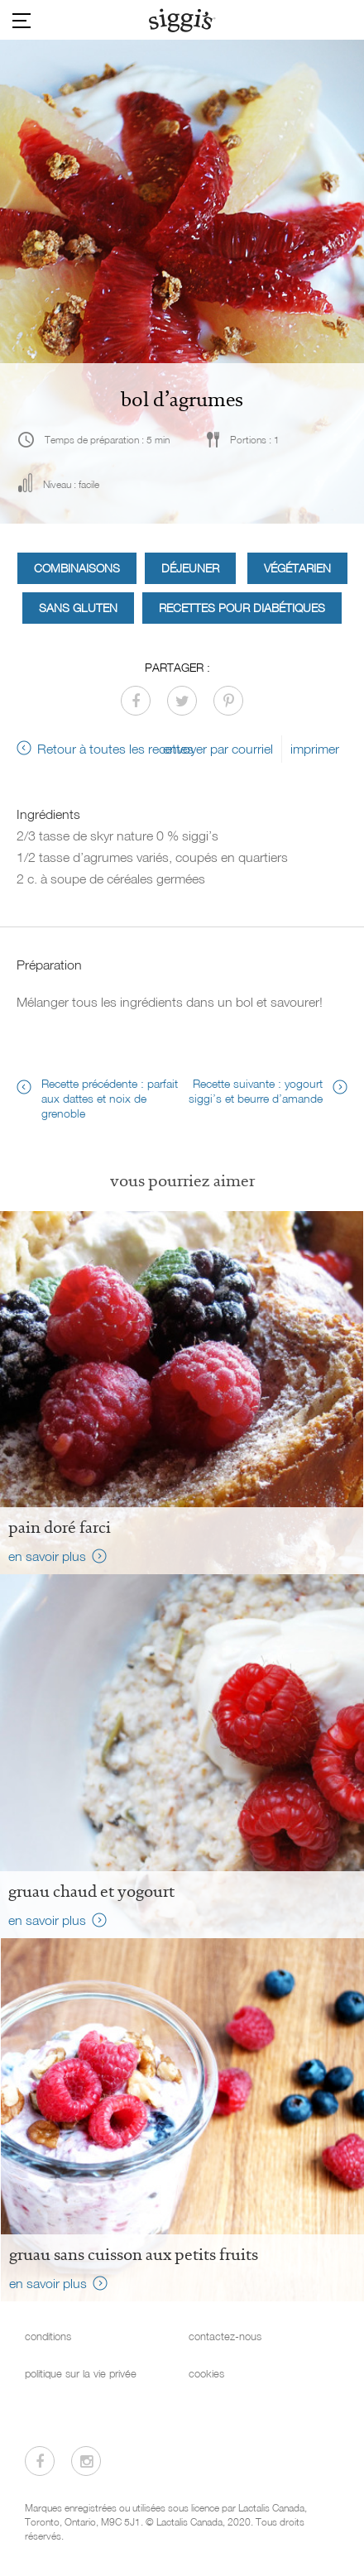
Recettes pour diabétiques (242, 608)
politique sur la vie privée (80, 2374)
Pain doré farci (59, 1527)
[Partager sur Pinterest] (228, 701)
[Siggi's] (182, 19)
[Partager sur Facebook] (136, 701)
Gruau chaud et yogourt (91, 1891)
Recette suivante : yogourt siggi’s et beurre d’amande (256, 1090)
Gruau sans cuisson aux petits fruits (133, 2254)
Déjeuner (190, 568)
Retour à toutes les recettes (115, 748)
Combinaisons (77, 568)
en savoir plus (47, 1556)
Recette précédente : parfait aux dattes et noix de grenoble (109, 1098)
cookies (206, 2374)
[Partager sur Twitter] (182, 701)
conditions (48, 2336)
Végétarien (297, 568)
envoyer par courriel (218, 748)
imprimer (314, 748)
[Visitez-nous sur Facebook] (40, 2461)
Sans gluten (78, 608)
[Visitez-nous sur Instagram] (86, 2461)
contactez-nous (225, 2336)
